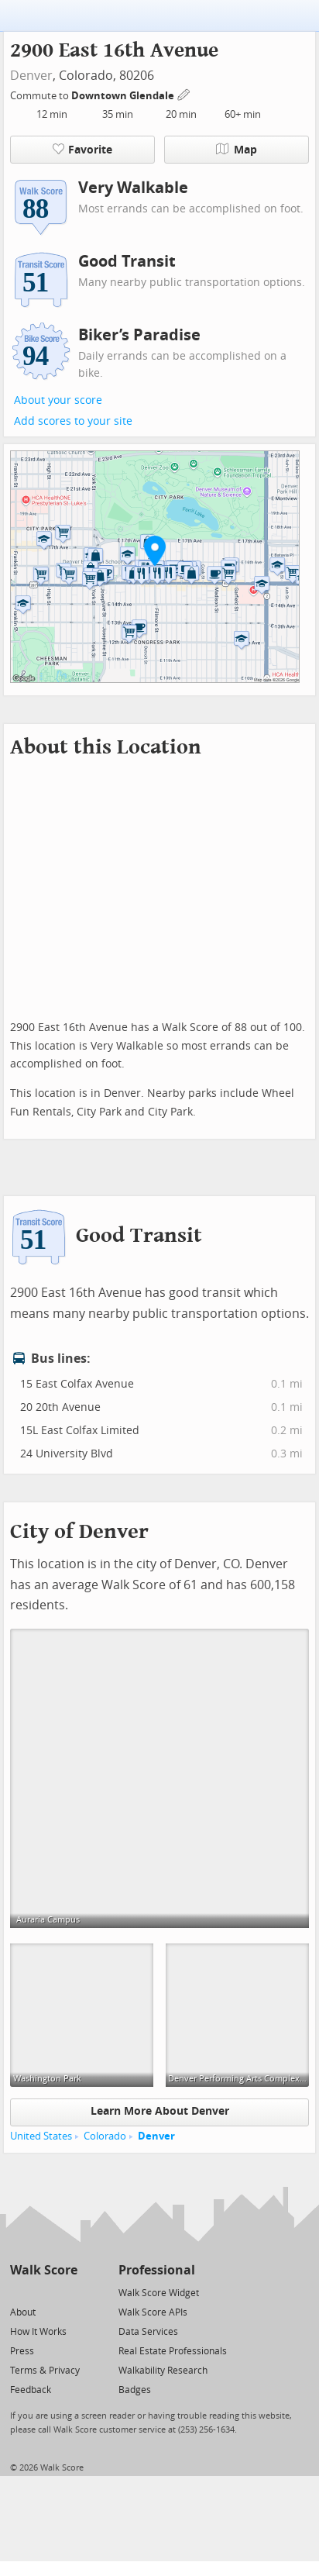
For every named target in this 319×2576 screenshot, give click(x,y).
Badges (134, 2390)
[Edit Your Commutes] (184, 93)
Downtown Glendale (124, 96)
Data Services (148, 2331)
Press (22, 2351)
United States (41, 2136)
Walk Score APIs (152, 2312)
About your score (58, 400)
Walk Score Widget (158, 2293)
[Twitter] (19, 2292)
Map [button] (236, 150)
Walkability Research (163, 2370)
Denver (31, 75)
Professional (156, 2270)
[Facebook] (43, 2292)
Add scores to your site (73, 421)
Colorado (105, 2136)
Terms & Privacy (45, 2370)
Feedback (30, 2390)
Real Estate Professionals (172, 2351)
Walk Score (43, 2270)
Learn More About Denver (160, 2111)
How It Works (38, 2331)
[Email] (67, 2292)
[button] (154, 550)
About (23, 2312)
